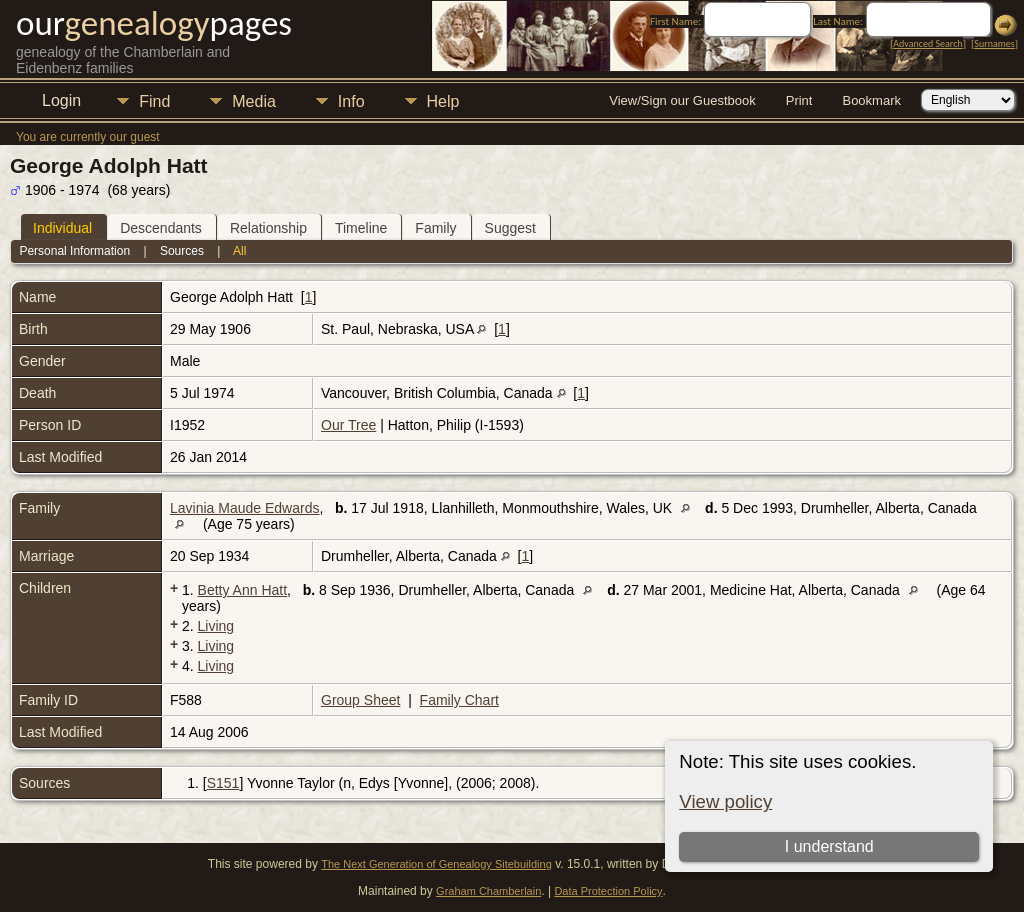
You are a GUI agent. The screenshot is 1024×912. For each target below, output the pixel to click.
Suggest (510, 228)
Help (443, 101)
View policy (725, 801)
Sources (182, 251)
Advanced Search (927, 43)
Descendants (161, 228)
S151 (223, 783)
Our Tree (348, 425)
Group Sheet (360, 700)
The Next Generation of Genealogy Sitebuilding (436, 864)
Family (435, 228)
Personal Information (74, 251)
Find (154, 101)
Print (799, 100)
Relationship (268, 228)
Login (61, 100)
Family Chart (459, 700)
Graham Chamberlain (488, 891)
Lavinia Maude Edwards (244, 508)
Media (254, 101)
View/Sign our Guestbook (682, 100)
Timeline (361, 228)
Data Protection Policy (608, 891)
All (239, 251)
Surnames (994, 43)
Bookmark (871, 100)
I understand (829, 846)
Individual (62, 228)
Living (216, 626)
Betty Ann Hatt (243, 590)
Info (351, 101)
